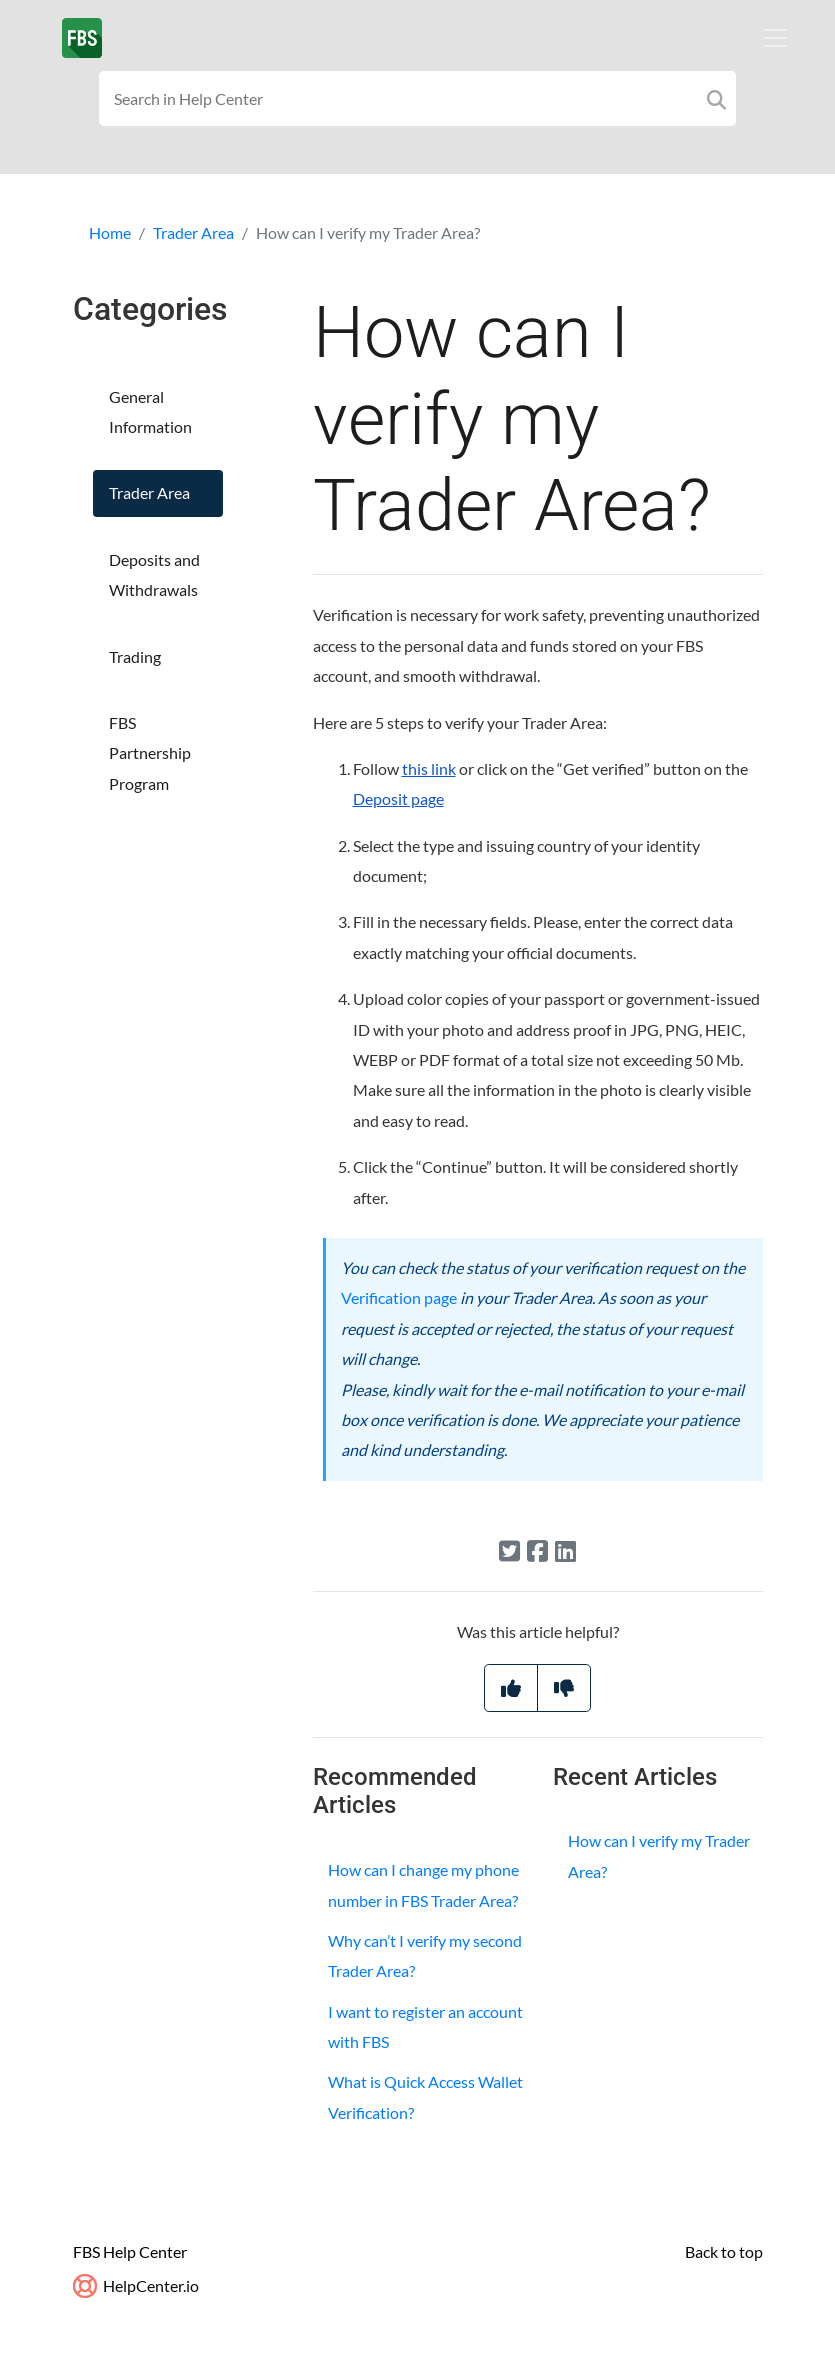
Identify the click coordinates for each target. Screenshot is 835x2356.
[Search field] (417, 98)
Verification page (399, 1297)
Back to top (724, 2251)
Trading (135, 656)
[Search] (716, 98)
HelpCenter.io (136, 2285)
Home (110, 232)
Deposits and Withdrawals (154, 574)
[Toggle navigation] (775, 38)
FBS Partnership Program (150, 753)
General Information (150, 411)
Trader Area (193, 232)
